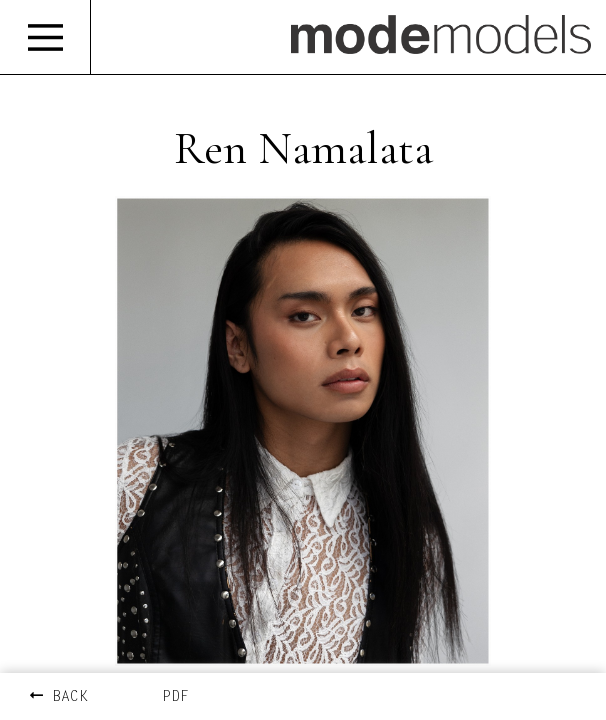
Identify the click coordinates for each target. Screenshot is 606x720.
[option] (303, 431)
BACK (59, 697)
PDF (175, 697)
